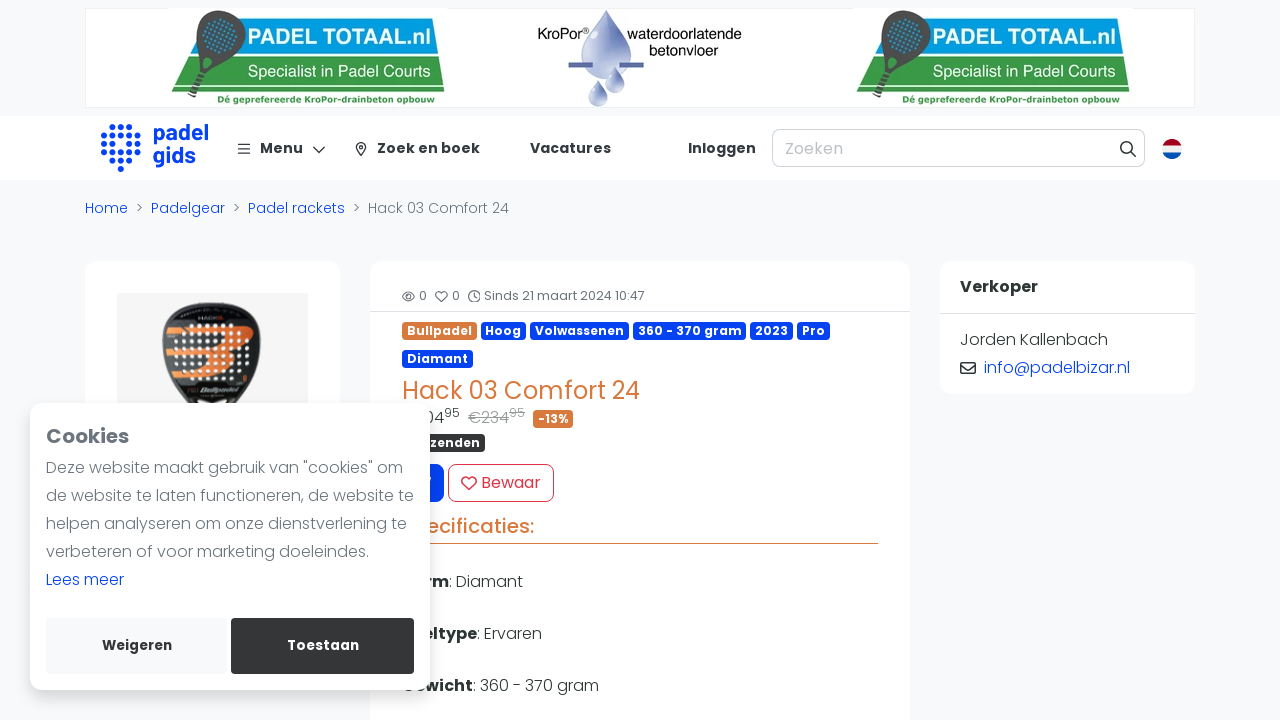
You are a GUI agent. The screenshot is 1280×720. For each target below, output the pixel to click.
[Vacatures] (558, 148)
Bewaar (501, 482)
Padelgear (188, 208)
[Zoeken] (1128, 148)
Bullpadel (439, 330)
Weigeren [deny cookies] (137, 645)
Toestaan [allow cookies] (323, 645)
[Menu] (281, 148)
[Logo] (154, 148)
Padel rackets (296, 208)
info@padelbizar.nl (1057, 367)
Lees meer (85, 579)
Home (106, 208)
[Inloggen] (722, 148)
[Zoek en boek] (416, 148)
